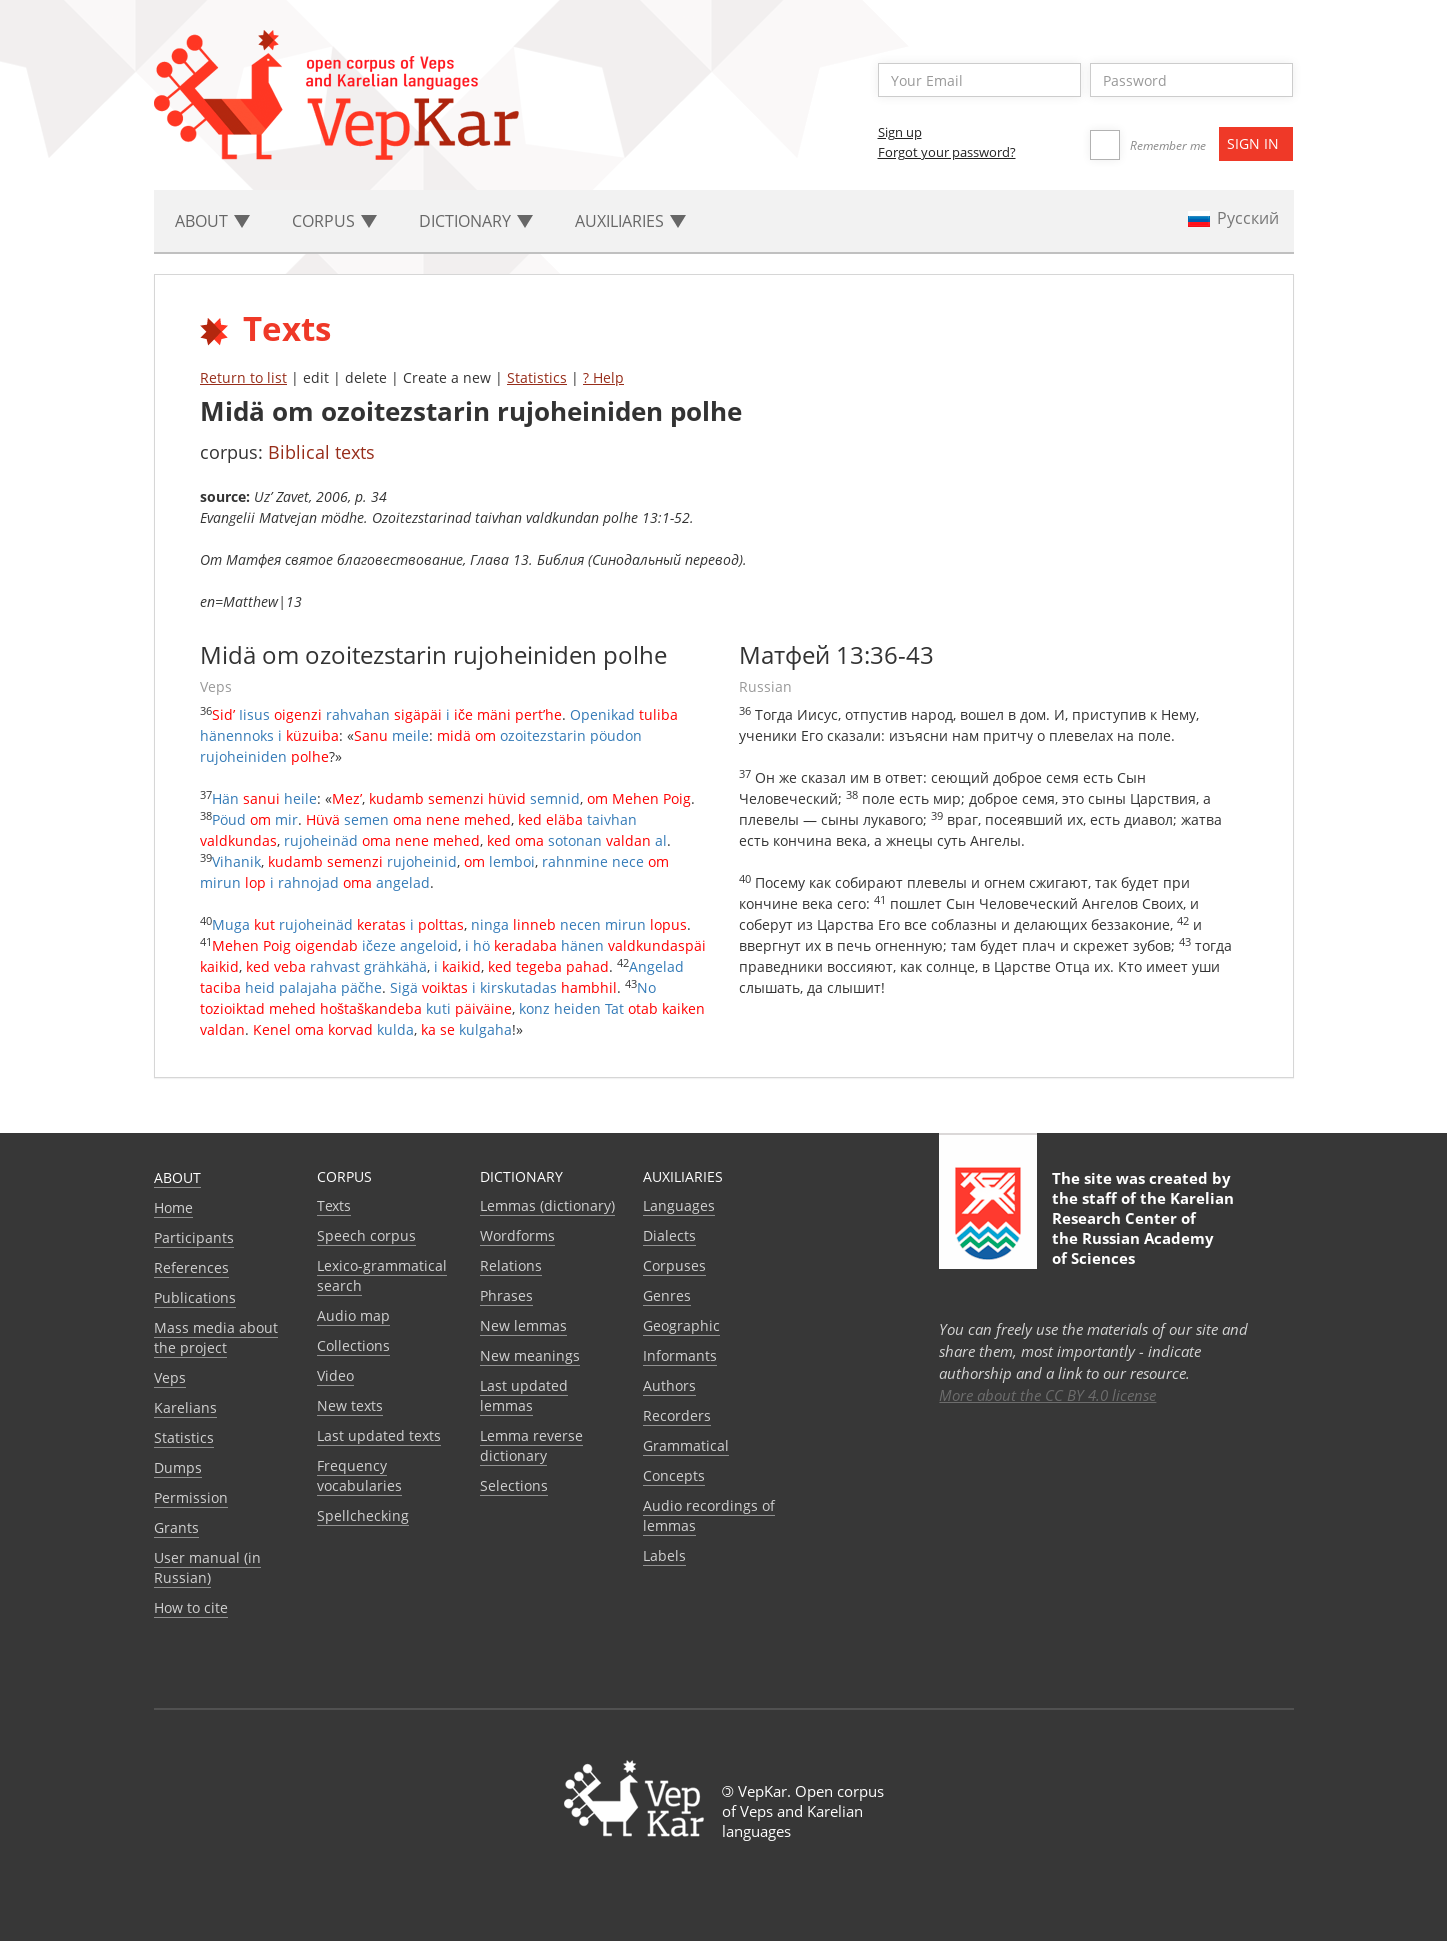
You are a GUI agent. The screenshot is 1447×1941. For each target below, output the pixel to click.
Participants (194, 1237)
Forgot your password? (947, 152)
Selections (514, 1485)
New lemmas (523, 1325)
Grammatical (686, 1445)
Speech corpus (366, 1235)
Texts (334, 1205)
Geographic (681, 1325)
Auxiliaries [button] (630, 221)
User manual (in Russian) (207, 1567)
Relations (511, 1265)
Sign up (900, 132)
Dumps (178, 1467)
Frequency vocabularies (359, 1475)
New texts (350, 1405)
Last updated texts (379, 1435)
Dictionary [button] (476, 221)
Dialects (669, 1235)
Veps (170, 1377)
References (191, 1267)
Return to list (243, 377)
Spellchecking (363, 1515)
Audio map (353, 1315)
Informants (680, 1355)
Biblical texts (321, 452)
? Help (603, 377)
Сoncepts (674, 1475)
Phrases (506, 1295)
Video (335, 1375)
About (177, 1177)
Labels (664, 1555)
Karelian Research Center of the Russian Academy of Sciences (1143, 1228)
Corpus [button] (334, 221)
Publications (195, 1297)
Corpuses (674, 1265)
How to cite (191, 1607)
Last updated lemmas (524, 1395)
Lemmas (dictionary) (547, 1205)
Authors (669, 1385)
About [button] (212, 221)
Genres (667, 1295)
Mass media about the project (216, 1337)
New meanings (530, 1355)
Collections (353, 1345)
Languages (679, 1205)
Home (173, 1207)
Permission (191, 1497)
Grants (176, 1527)
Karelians (185, 1407)
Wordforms (517, 1235)
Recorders (677, 1415)
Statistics (537, 377)
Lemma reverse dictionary (531, 1445)
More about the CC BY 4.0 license (1047, 1395)
